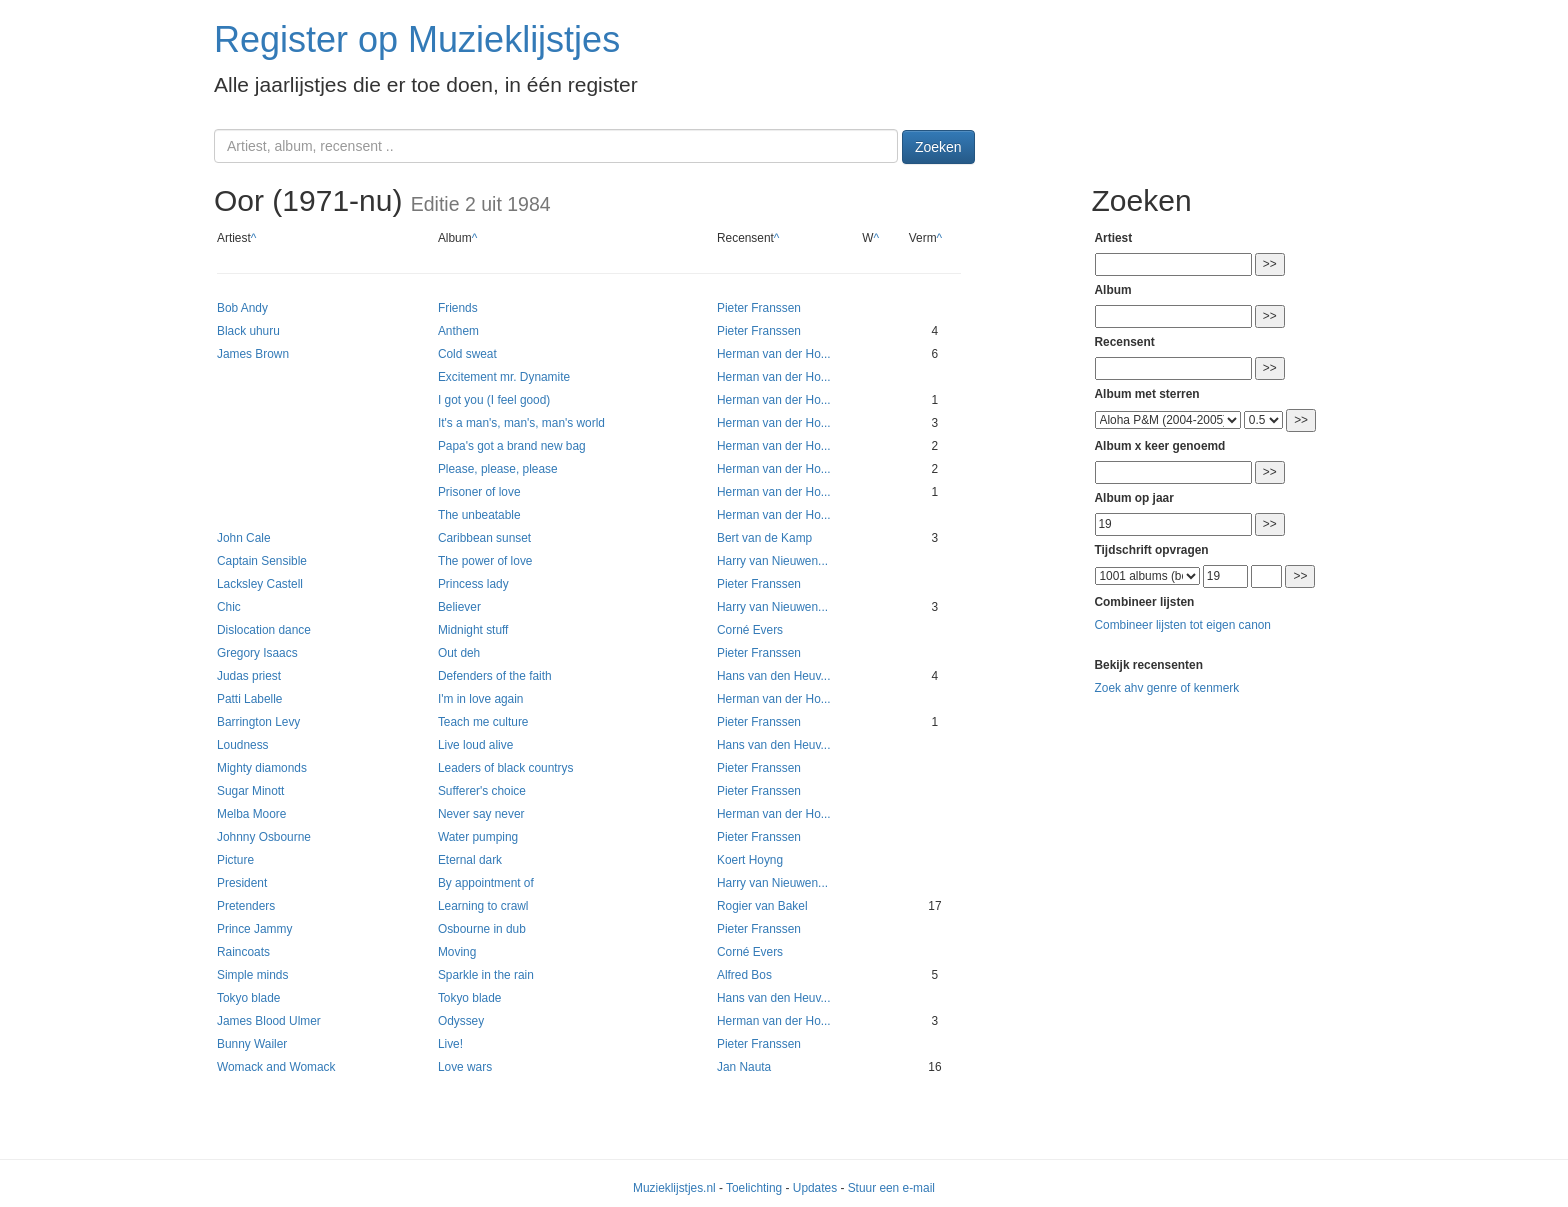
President (242, 883)
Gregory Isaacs (257, 653)
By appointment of (486, 883)
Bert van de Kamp (764, 538)
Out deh (459, 653)
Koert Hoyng (750, 860)
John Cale (244, 538)
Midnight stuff (473, 630)
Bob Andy (242, 308)
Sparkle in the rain (486, 975)
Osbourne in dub (482, 929)
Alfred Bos (744, 975)
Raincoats (243, 952)
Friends (458, 308)
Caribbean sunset (484, 538)
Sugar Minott (250, 791)
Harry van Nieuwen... (772, 561)
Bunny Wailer (252, 1044)
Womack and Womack (276, 1067)
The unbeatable (479, 515)
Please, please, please (498, 469)
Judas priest (249, 676)
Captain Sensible (262, 561)
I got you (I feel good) (494, 400)
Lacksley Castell (260, 584)
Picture (235, 860)
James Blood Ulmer (269, 1021)
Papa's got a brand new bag (512, 446)
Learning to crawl (483, 906)
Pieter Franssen (759, 308)
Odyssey (461, 1021)
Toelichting (754, 1188)
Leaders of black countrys (506, 768)
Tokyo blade (248, 998)
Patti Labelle (249, 699)
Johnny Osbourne (264, 837)
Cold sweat (467, 354)
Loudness (243, 745)
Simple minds (252, 975)
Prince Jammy (254, 929)
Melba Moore (251, 814)
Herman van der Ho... (774, 354)
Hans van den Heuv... (773, 676)
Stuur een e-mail (891, 1188)
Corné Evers (750, 630)
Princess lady (473, 584)
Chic (229, 607)
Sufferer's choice (482, 791)
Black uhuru (248, 331)
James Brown (253, 354)
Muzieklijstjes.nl (674, 1188)
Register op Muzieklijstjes (417, 39)
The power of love (485, 561)
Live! (450, 1044)
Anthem (458, 331)
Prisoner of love (479, 492)
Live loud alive (475, 745)
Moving (457, 952)
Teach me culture (483, 722)
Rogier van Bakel (762, 906)
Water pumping (478, 837)
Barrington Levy (258, 722)
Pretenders (246, 906)
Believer (459, 607)
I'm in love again (481, 699)
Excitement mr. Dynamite (504, 377)
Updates (815, 1188)
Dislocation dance (264, 630)
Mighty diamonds (262, 768)
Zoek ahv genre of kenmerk (1167, 688)
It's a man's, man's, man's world (521, 423)
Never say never (481, 814)
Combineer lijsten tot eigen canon (1183, 625)
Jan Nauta (744, 1067)
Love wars (465, 1067)
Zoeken (938, 147)
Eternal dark (470, 860)
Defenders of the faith (495, 676)
